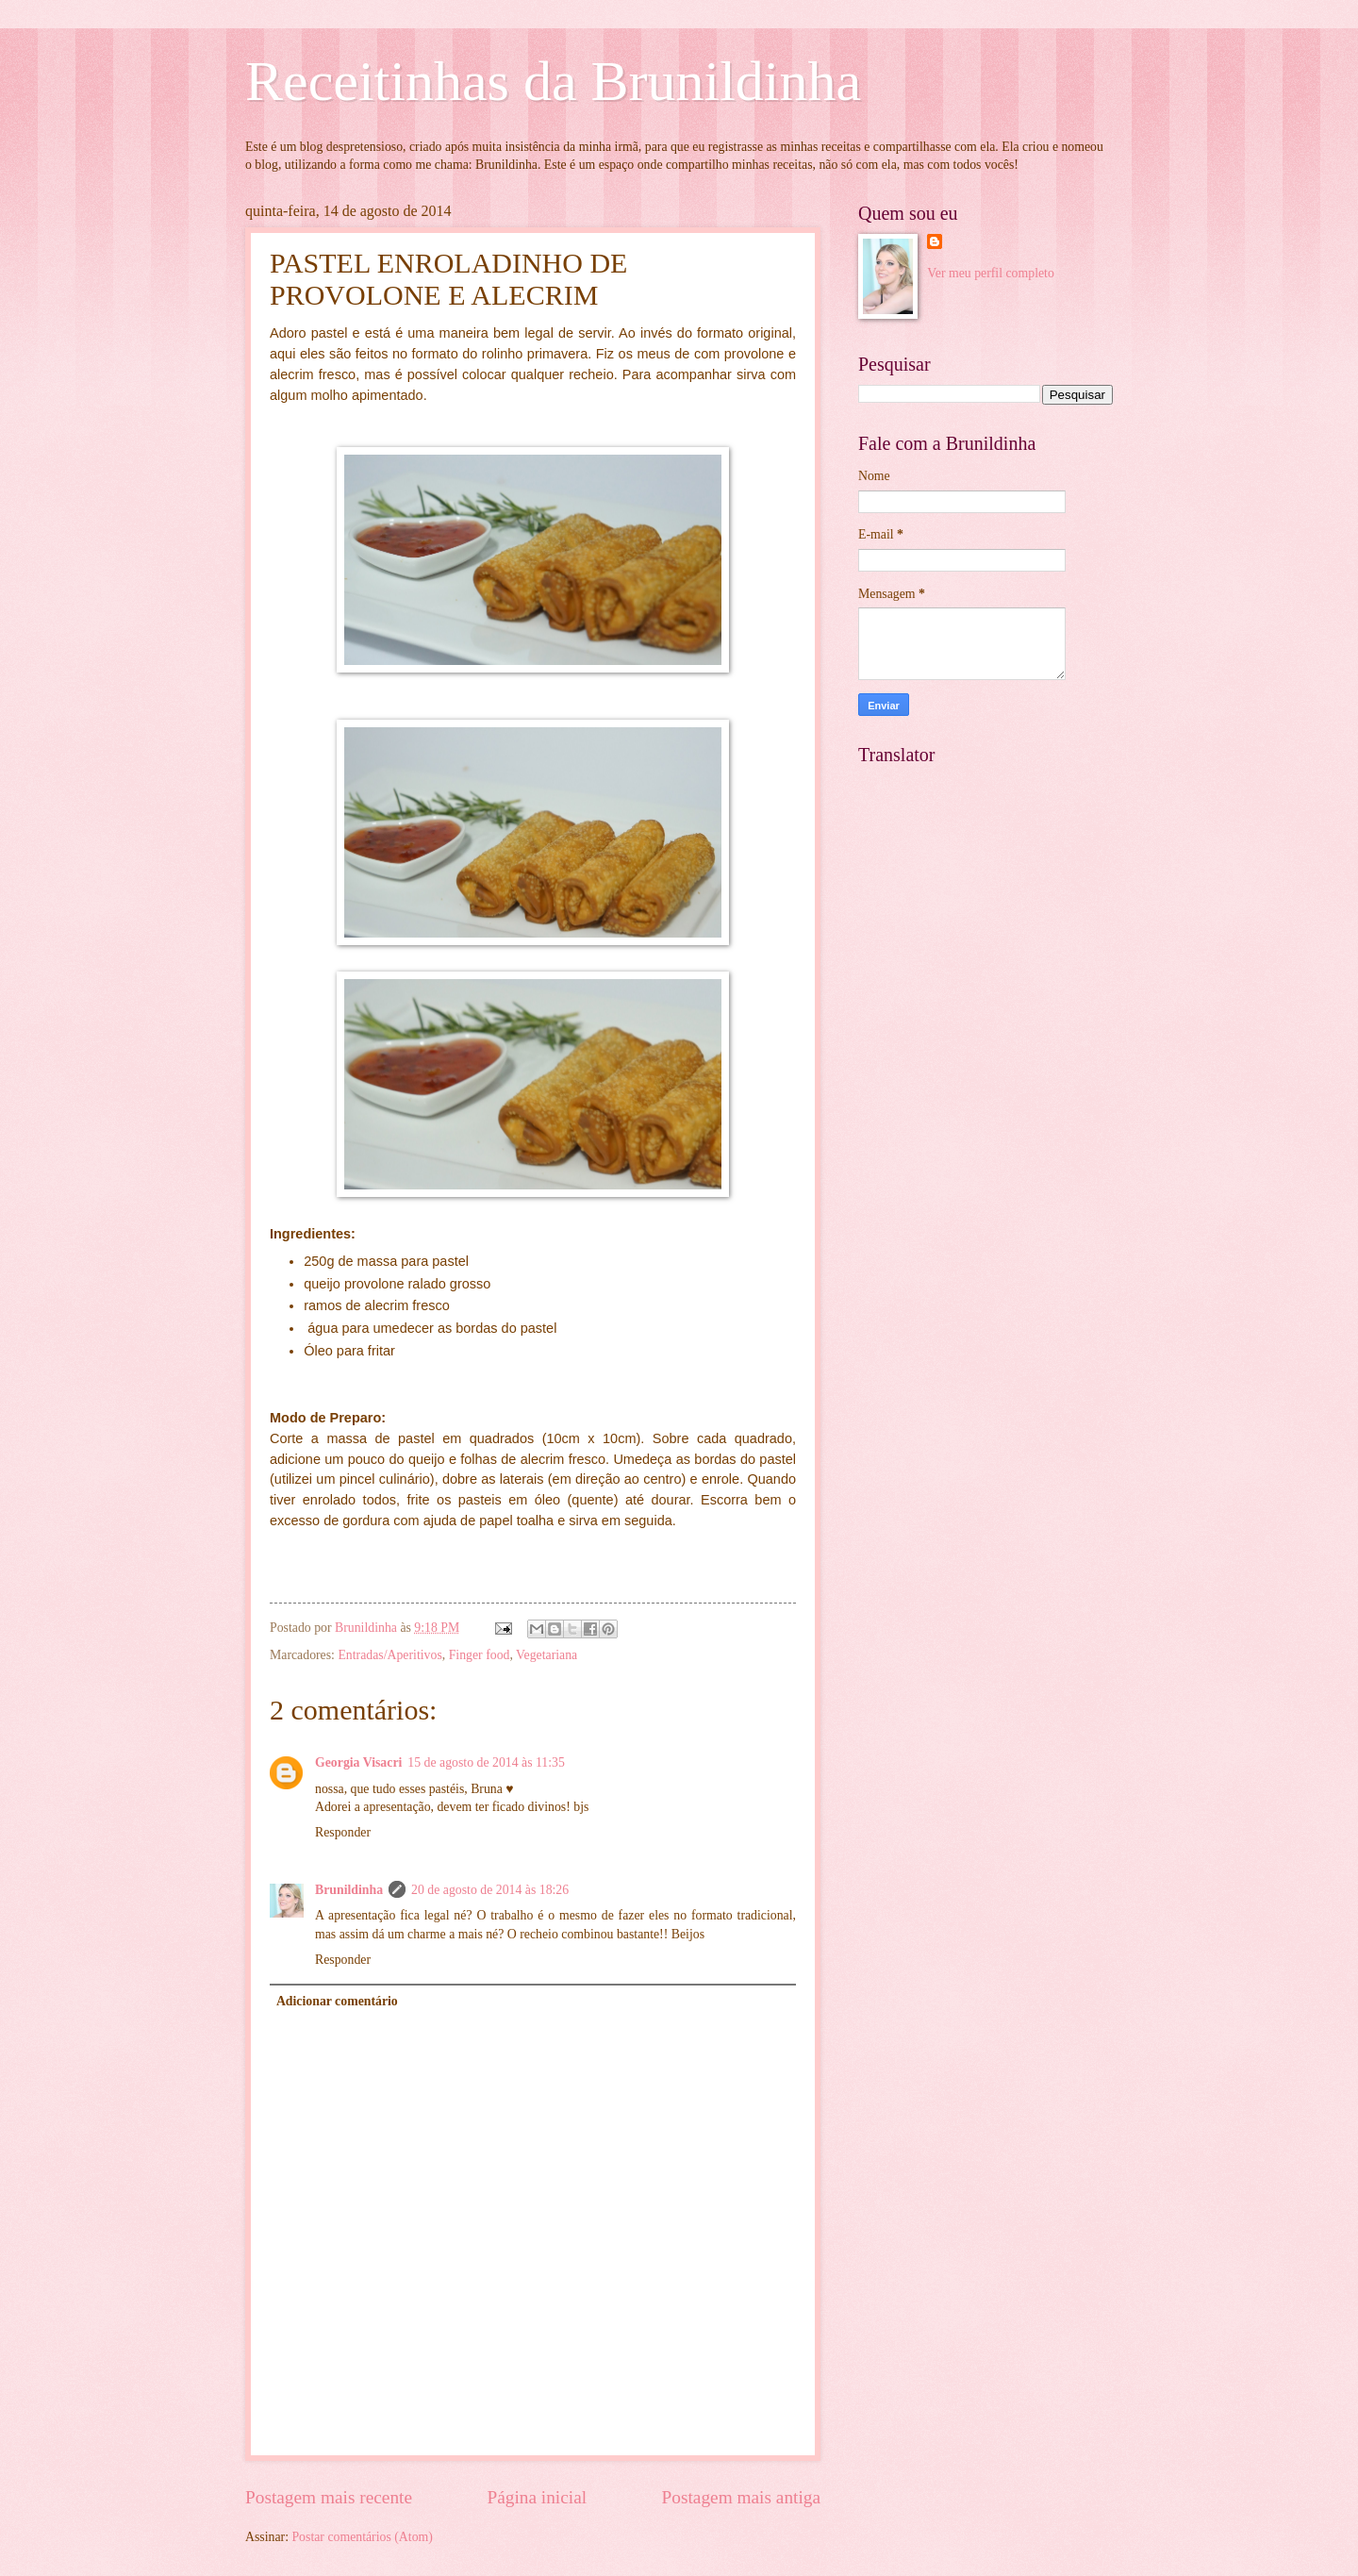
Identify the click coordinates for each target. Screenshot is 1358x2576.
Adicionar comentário (337, 2001)
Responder (343, 1832)
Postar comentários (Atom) (361, 2537)
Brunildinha (349, 1890)
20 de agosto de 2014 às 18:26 (490, 1890)
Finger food (479, 1655)
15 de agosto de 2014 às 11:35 (486, 1762)
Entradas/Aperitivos (389, 1655)
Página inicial (537, 2497)
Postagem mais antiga (741, 2497)
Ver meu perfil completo (990, 273)
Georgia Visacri (358, 1762)
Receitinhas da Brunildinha (553, 81)
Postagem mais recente (328, 2497)
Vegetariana (546, 1655)
